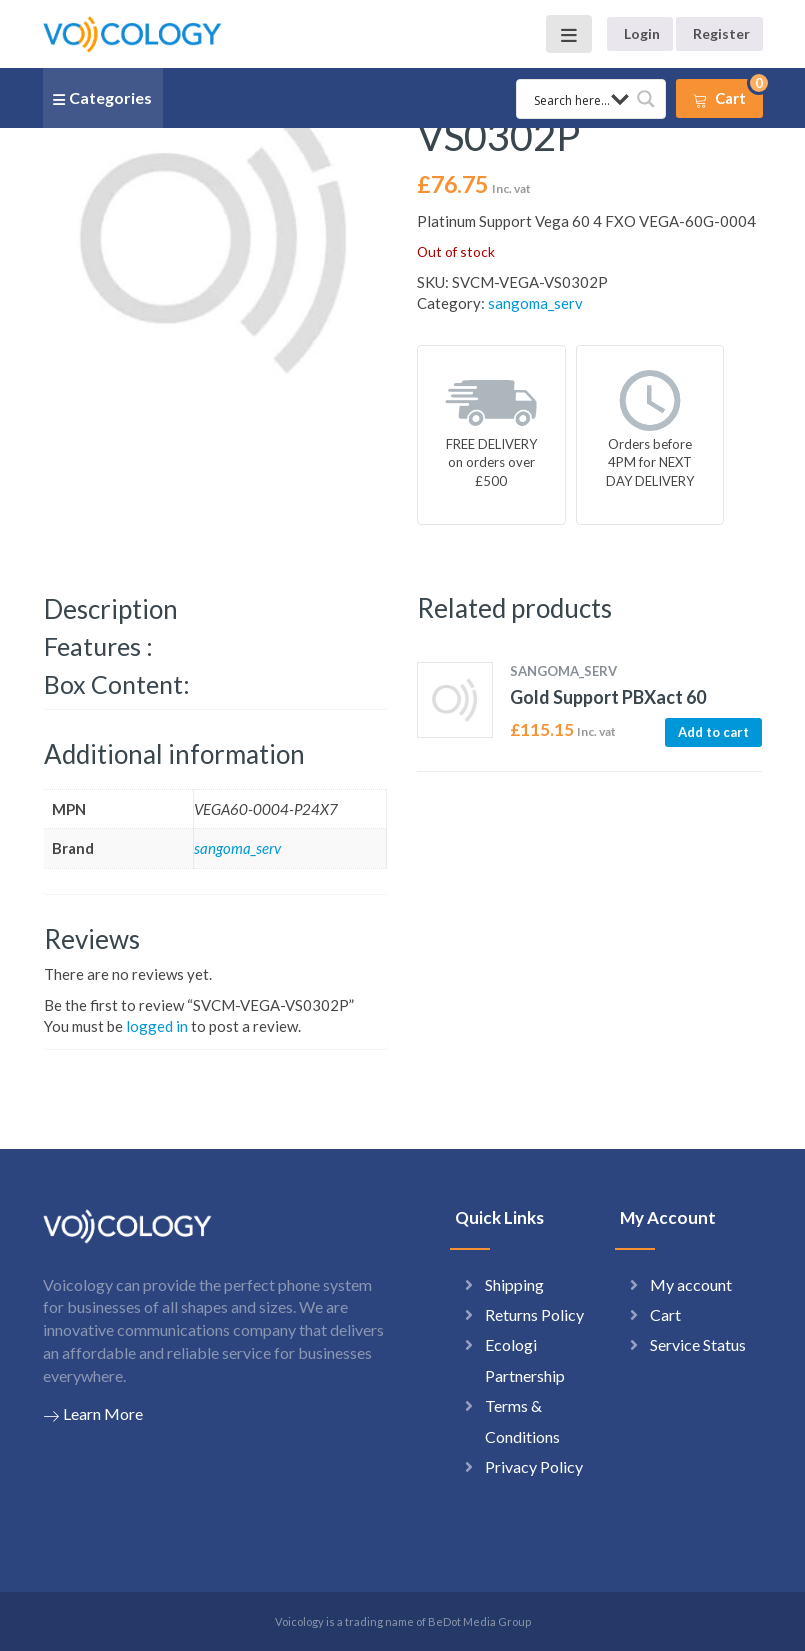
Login (642, 33)
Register (721, 33)
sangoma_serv (535, 303)
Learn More (93, 1414)
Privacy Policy (534, 1466)
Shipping (514, 1284)
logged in (157, 1026)
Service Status (698, 1344)
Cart (665, 1314)
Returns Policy (534, 1314)
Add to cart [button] (713, 732)
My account (691, 1284)
